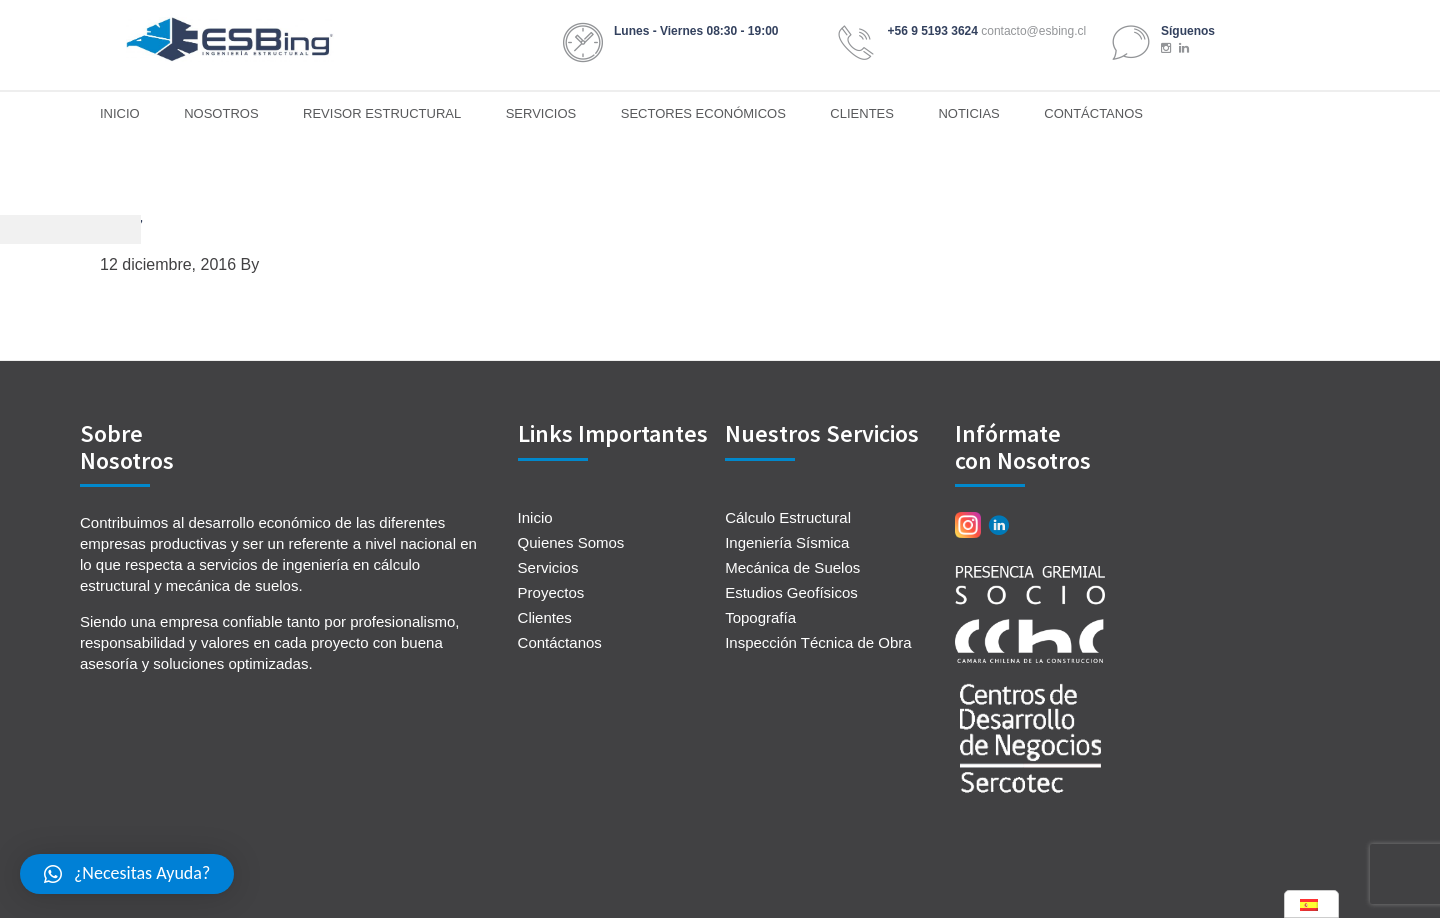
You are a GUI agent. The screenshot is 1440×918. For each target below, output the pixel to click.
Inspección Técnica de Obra (818, 642)
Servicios (548, 567)
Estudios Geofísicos (791, 592)
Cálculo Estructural (788, 517)
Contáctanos (560, 642)
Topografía (760, 617)
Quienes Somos (571, 542)
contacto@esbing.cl (1033, 31)
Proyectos (551, 592)
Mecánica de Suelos (792, 567)
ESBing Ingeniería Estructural (230, 40)
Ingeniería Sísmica (787, 542)
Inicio (535, 517)
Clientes (545, 617)
